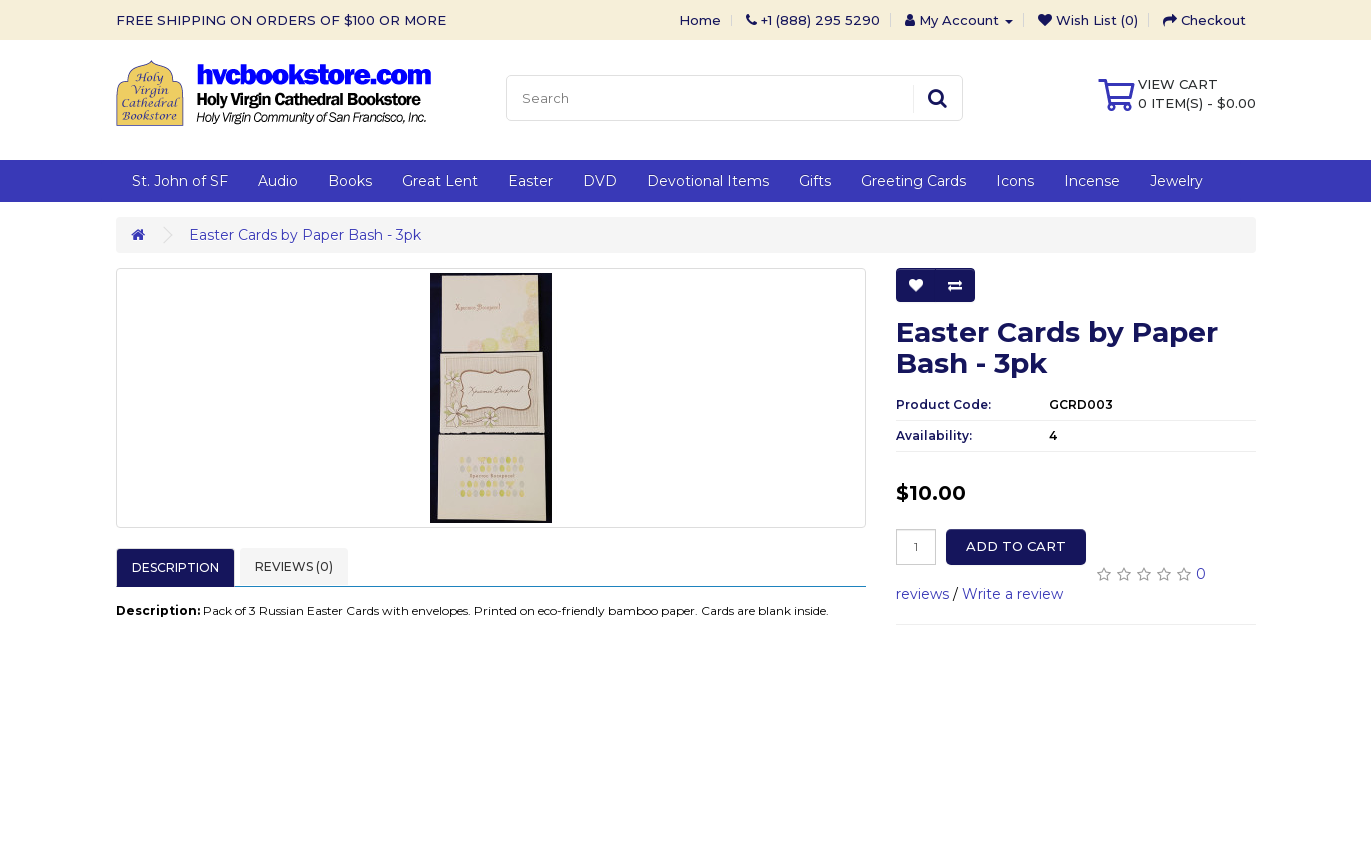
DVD (600, 181)
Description (175, 567)
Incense (1092, 181)
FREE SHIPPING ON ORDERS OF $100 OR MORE (281, 20)
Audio (278, 181)
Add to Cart (1016, 546)
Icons (1015, 181)
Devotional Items (708, 181)
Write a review (1012, 594)
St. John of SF (180, 181)
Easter (530, 181)
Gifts (815, 181)
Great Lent (440, 181)
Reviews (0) (294, 566)
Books (350, 181)
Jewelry (1176, 181)
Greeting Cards (913, 181)
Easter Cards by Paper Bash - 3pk (305, 235)
